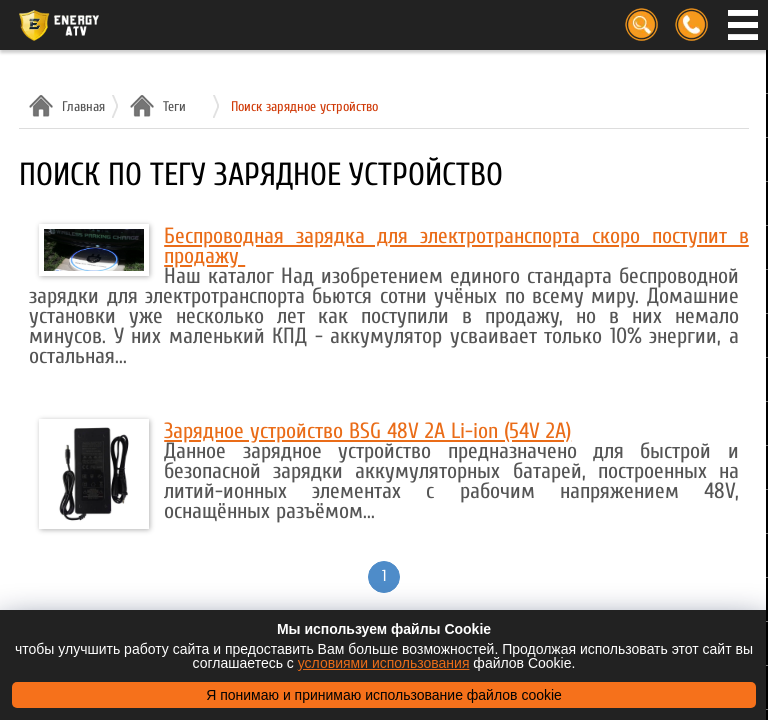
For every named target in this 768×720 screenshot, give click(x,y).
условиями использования (384, 663)
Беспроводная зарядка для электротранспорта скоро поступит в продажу (456, 246)
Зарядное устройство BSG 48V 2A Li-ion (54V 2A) (367, 431)
